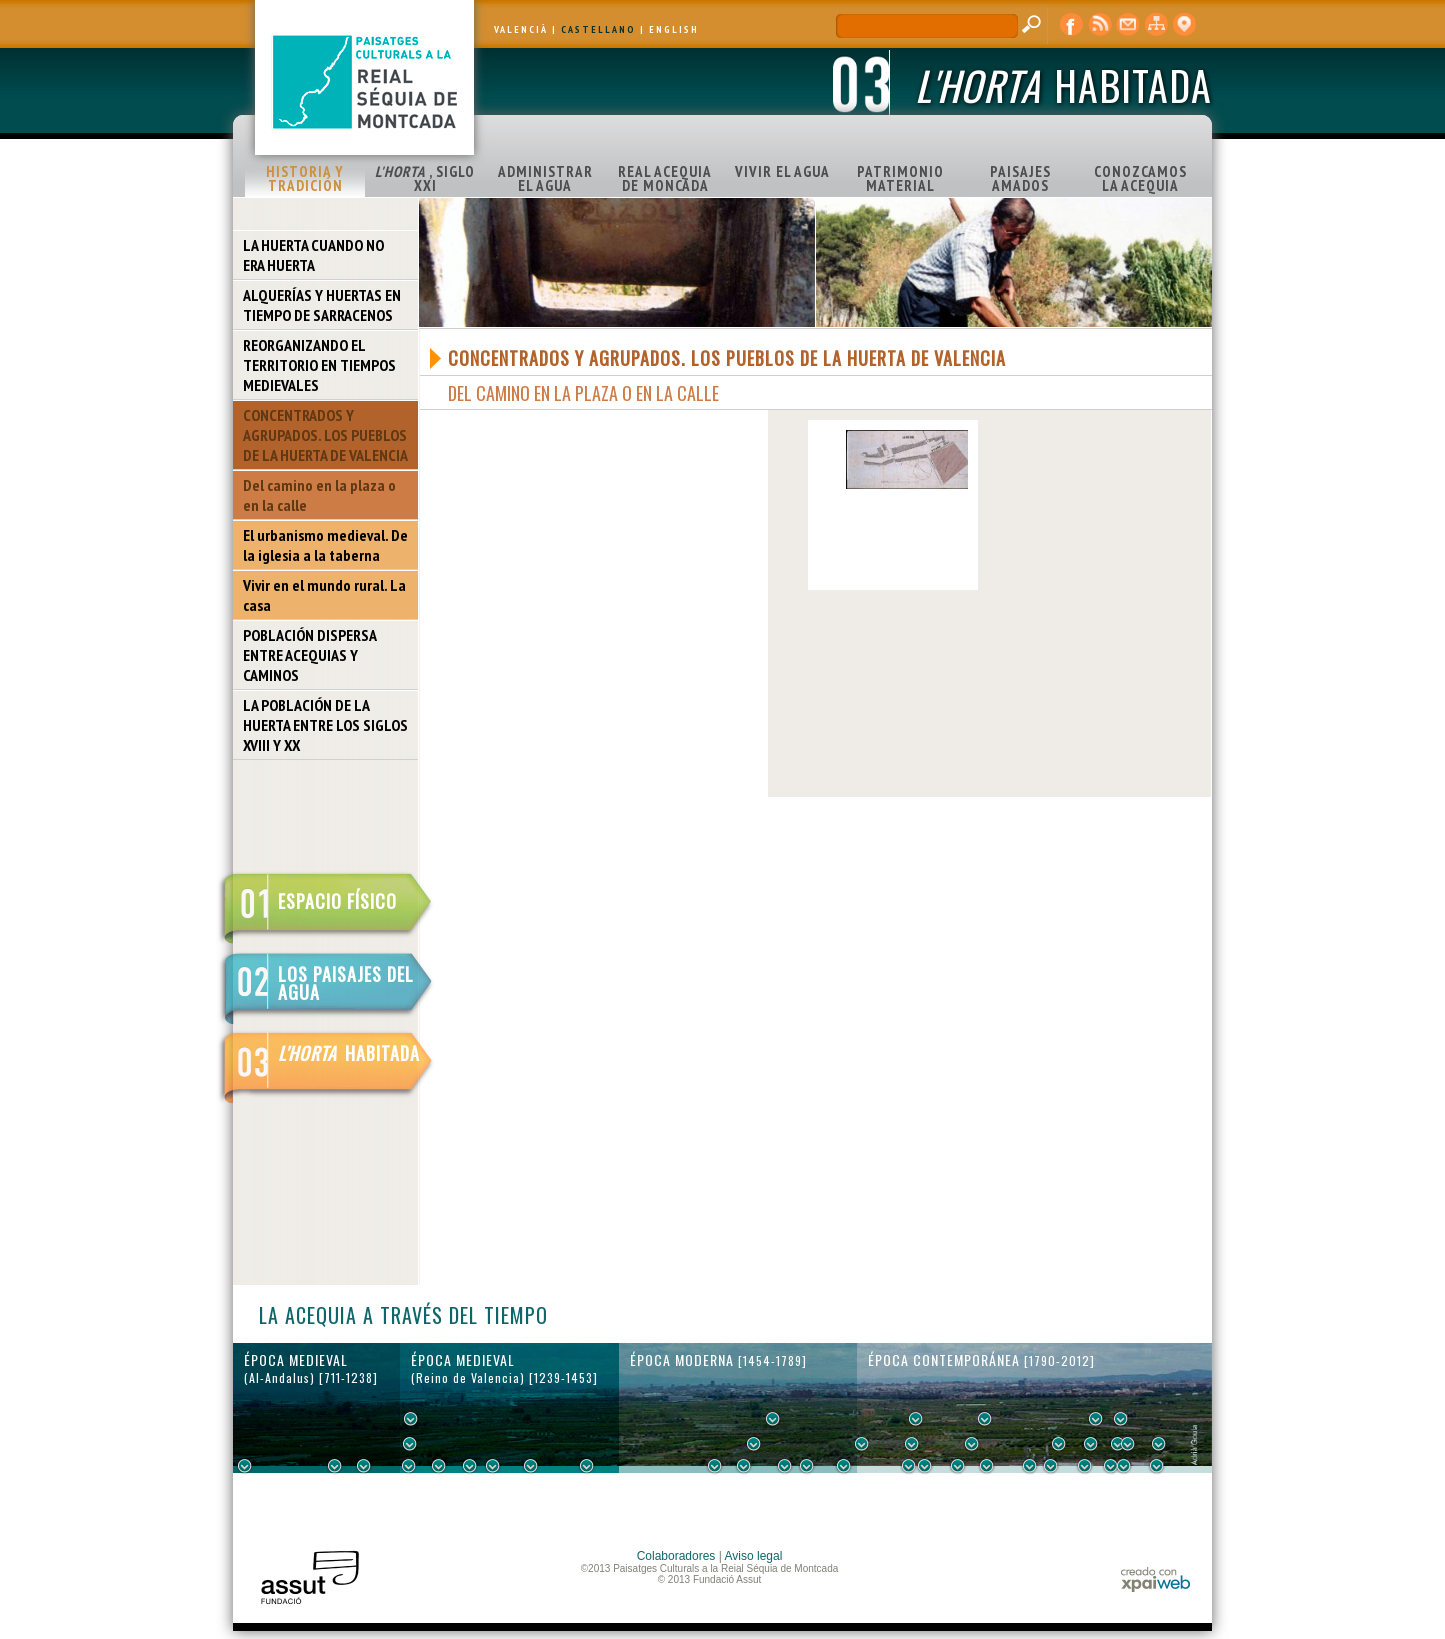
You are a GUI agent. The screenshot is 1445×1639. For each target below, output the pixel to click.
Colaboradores (676, 1556)
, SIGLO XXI (425, 178)
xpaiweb (1155, 1579)
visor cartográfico (1184, 25)
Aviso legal (754, 1556)
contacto (1128, 25)
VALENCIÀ (521, 29)
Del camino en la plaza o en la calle (319, 495)
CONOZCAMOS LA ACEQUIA (1140, 178)
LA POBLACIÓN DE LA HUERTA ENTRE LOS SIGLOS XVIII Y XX (325, 725)
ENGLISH (674, 29)
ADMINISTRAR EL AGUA (545, 178)
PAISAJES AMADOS (1020, 178)
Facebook (1072, 25)
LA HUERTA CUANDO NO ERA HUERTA (313, 255)
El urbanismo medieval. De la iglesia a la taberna (325, 545)
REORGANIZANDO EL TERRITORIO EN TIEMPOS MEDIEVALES (319, 365)
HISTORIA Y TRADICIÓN (305, 178)
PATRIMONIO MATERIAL (900, 178)
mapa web (1156, 25)
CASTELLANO (598, 29)
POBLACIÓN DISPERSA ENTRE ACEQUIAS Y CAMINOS (310, 655)
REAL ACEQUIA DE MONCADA (665, 178)
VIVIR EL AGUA (782, 171)
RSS (1100, 25)
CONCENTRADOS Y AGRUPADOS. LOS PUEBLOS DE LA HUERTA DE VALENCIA (325, 435)
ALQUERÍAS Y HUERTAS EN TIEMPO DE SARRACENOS (322, 305)
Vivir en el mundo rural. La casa (324, 595)
